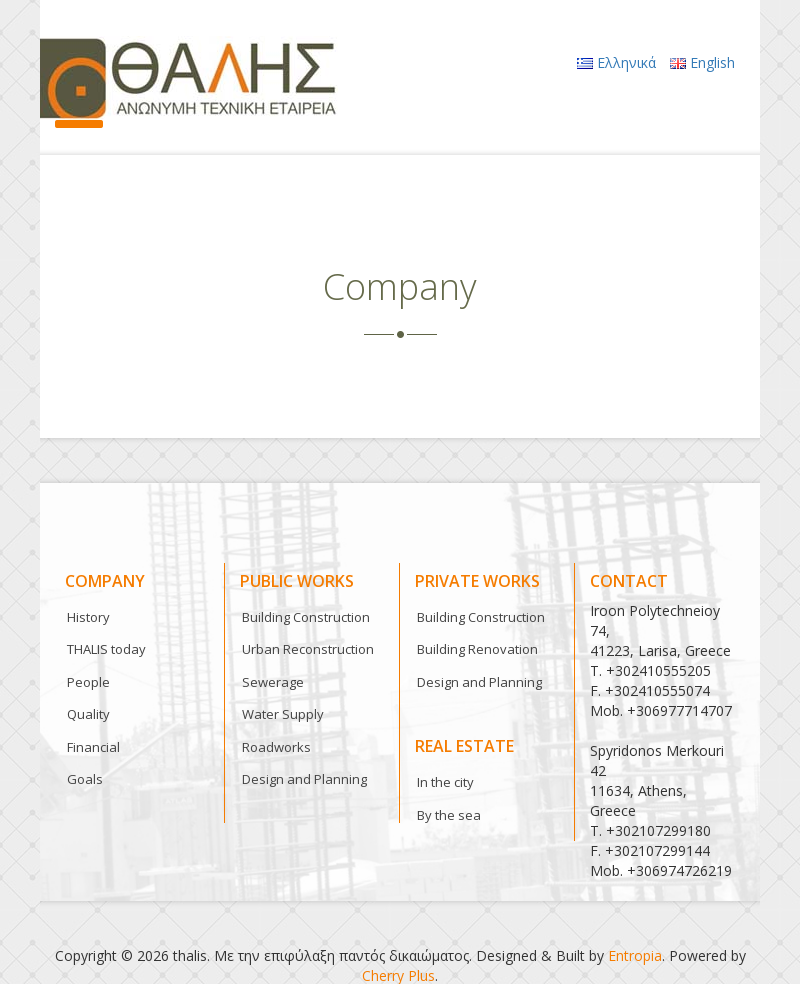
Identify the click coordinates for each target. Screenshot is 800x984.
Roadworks (276, 747)
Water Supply (283, 714)
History (88, 617)
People (88, 682)
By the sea (449, 815)
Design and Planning (304, 779)
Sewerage (273, 682)
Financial (93, 747)
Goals (85, 779)
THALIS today (106, 649)
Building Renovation (477, 649)
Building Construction (306, 617)
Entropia (635, 955)
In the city (445, 782)
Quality (88, 714)
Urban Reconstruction (308, 649)
